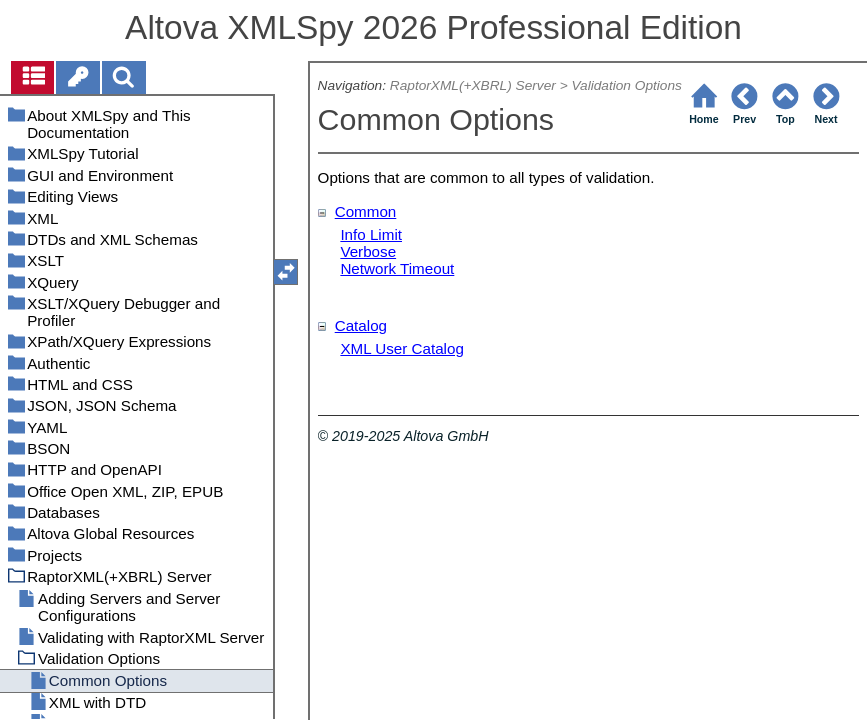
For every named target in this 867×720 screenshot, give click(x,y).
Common (366, 211)
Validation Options (626, 85)
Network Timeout (397, 268)
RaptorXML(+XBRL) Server (473, 85)
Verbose (368, 251)
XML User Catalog (402, 348)
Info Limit (371, 234)
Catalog (361, 325)
